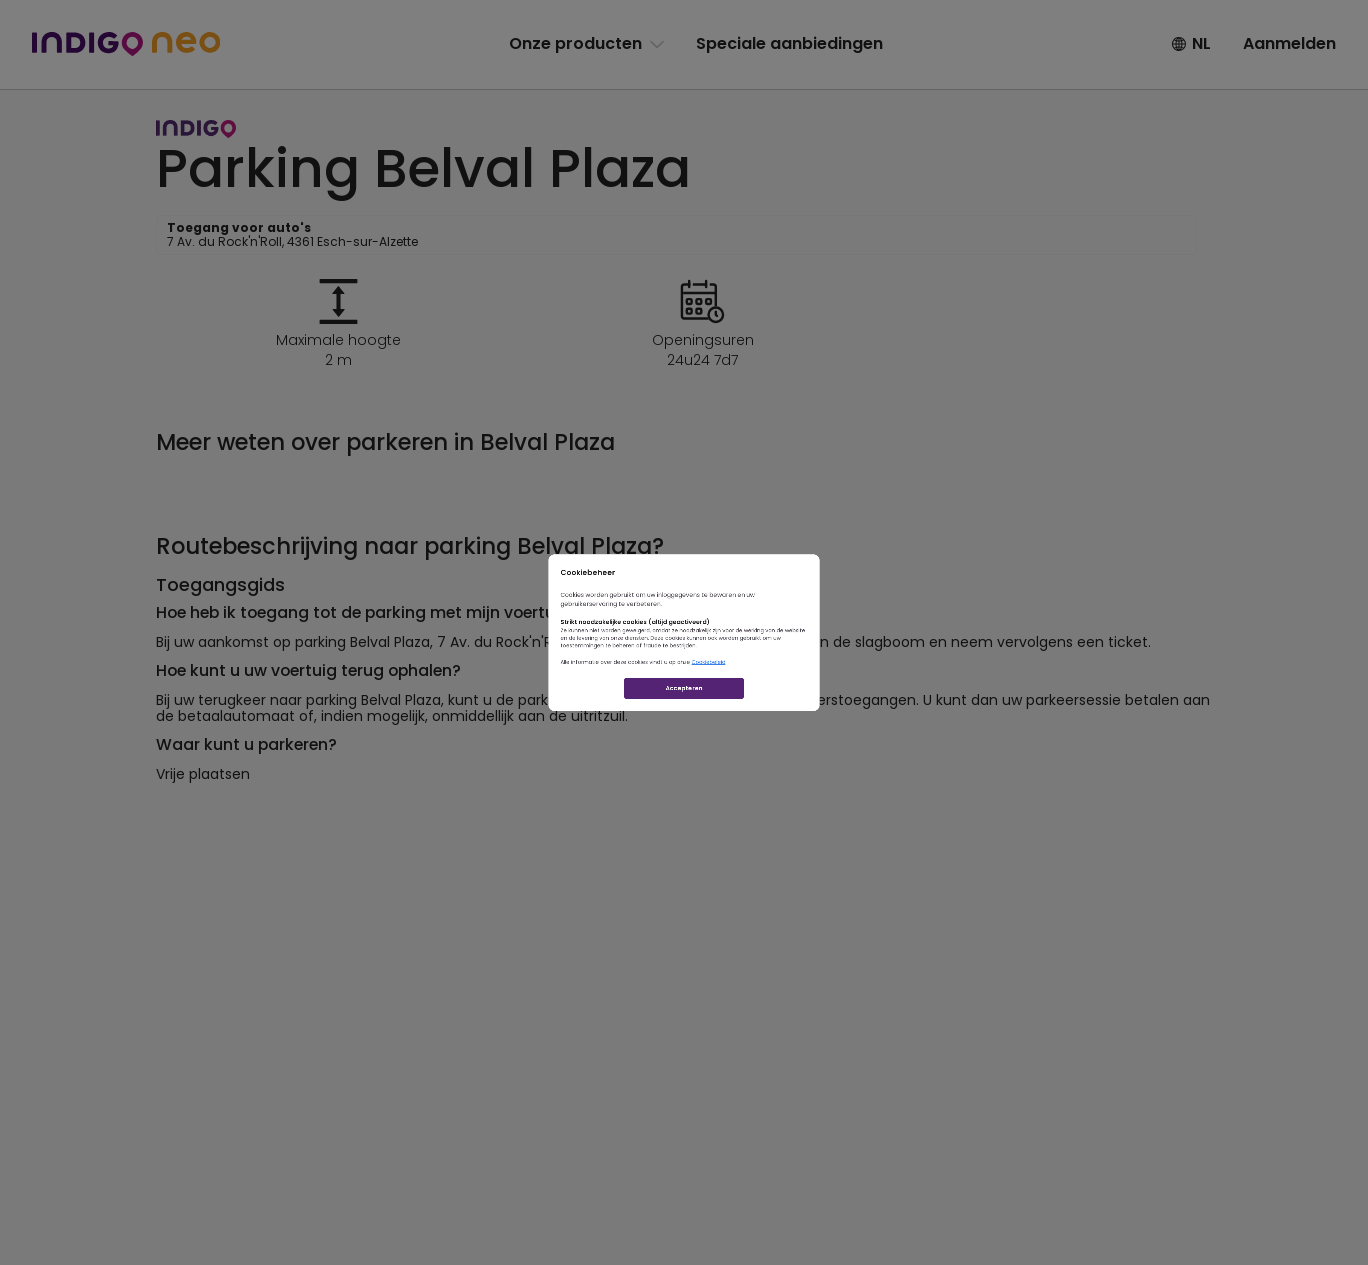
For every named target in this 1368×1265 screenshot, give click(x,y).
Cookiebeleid (749, 711)
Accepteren (684, 780)
